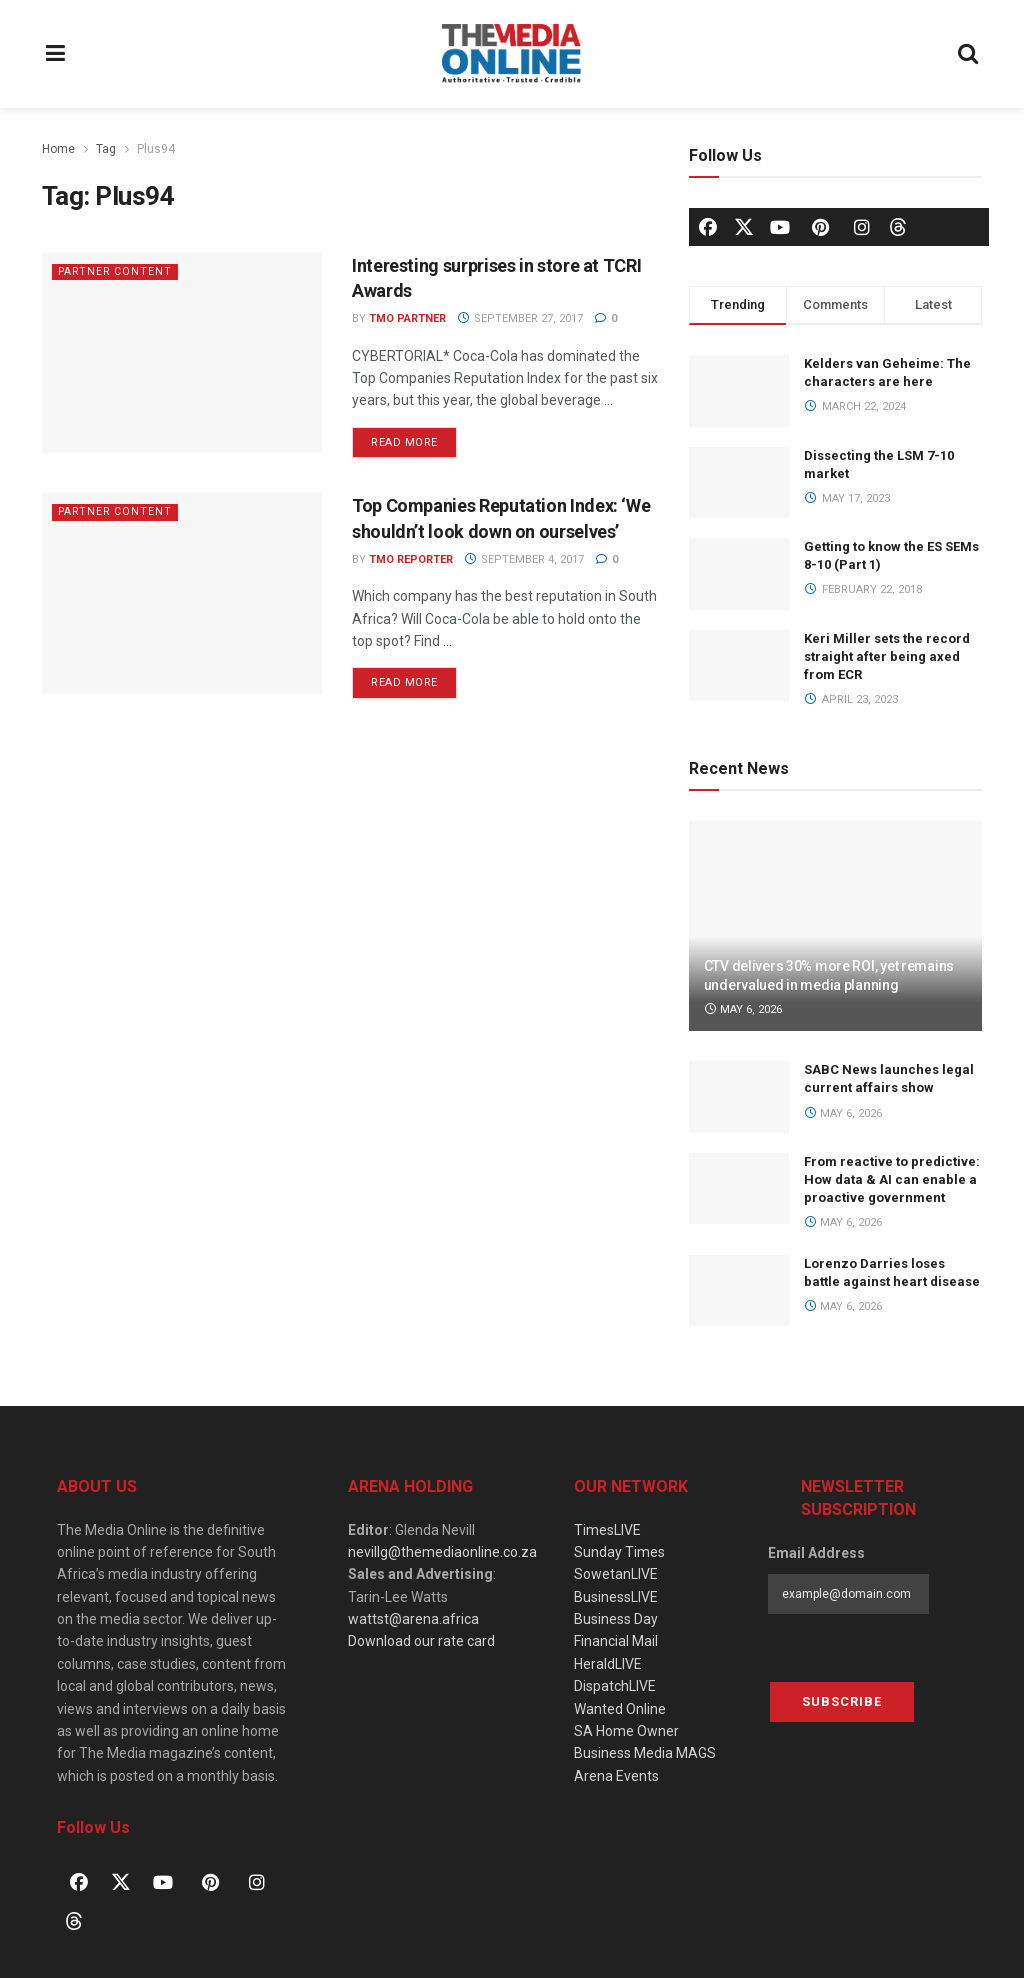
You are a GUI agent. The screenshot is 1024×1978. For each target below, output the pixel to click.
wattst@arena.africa (413, 1619)
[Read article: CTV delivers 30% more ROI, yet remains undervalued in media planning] (835, 926)
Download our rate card (421, 1641)
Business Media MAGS (645, 1753)
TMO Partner (407, 318)
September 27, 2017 (520, 318)
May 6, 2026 (743, 1009)
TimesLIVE (607, 1530)
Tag (106, 149)
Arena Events (616, 1776)
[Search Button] (969, 54)
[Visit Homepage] (511, 54)
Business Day (616, 1619)
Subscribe (842, 1701)
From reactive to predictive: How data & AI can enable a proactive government (892, 1179)
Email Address (816, 1553)
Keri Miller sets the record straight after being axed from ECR (887, 656)
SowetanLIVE (616, 1574)
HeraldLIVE (608, 1664)
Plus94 (156, 149)
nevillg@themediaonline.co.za (442, 1552)
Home (58, 149)
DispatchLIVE (615, 1686)
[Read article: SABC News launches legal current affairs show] (739, 1097)
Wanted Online (620, 1709)
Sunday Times (619, 1552)
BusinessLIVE (616, 1597)
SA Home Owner (626, 1731)
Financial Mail (616, 1641)
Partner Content (117, 271)
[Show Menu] (56, 54)
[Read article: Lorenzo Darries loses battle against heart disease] (739, 1291)
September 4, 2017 (524, 559)
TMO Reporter (411, 559)
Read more (414, 438)
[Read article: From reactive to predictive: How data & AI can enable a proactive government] (739, 1189)
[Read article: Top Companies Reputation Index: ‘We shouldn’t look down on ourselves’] (182, 593)
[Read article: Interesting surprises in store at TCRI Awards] (182, 353)
